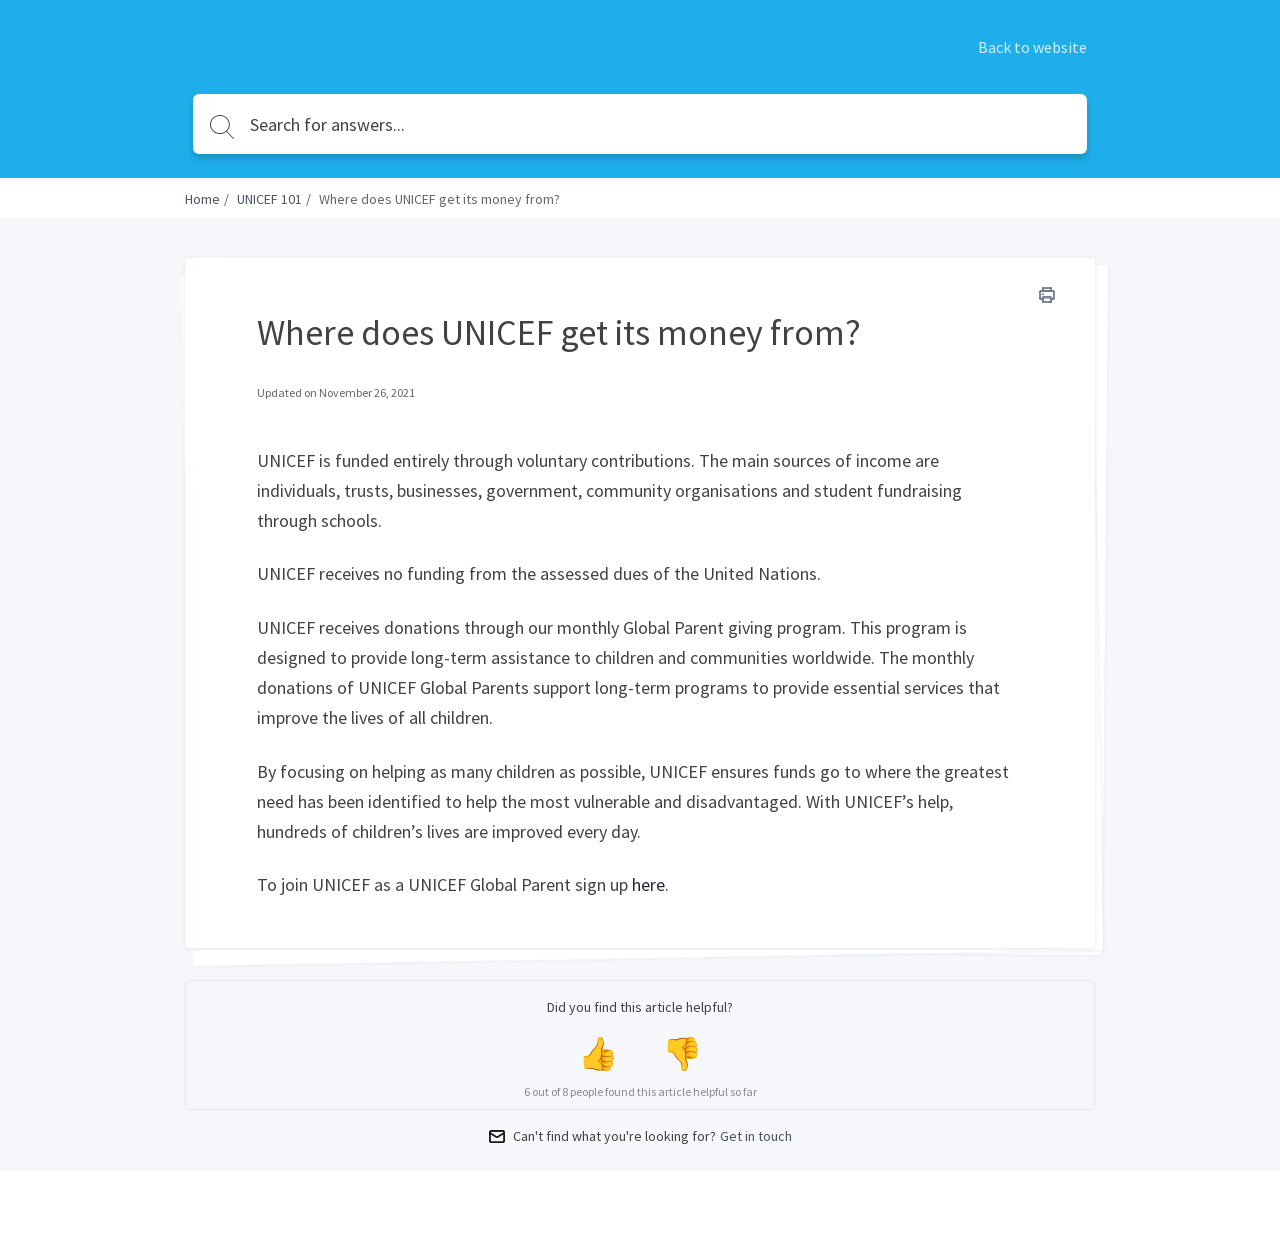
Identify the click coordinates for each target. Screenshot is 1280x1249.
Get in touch (756, 1136)
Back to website (1032, 47)
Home (202, 199)
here (648, 884)
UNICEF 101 (269, 199)
